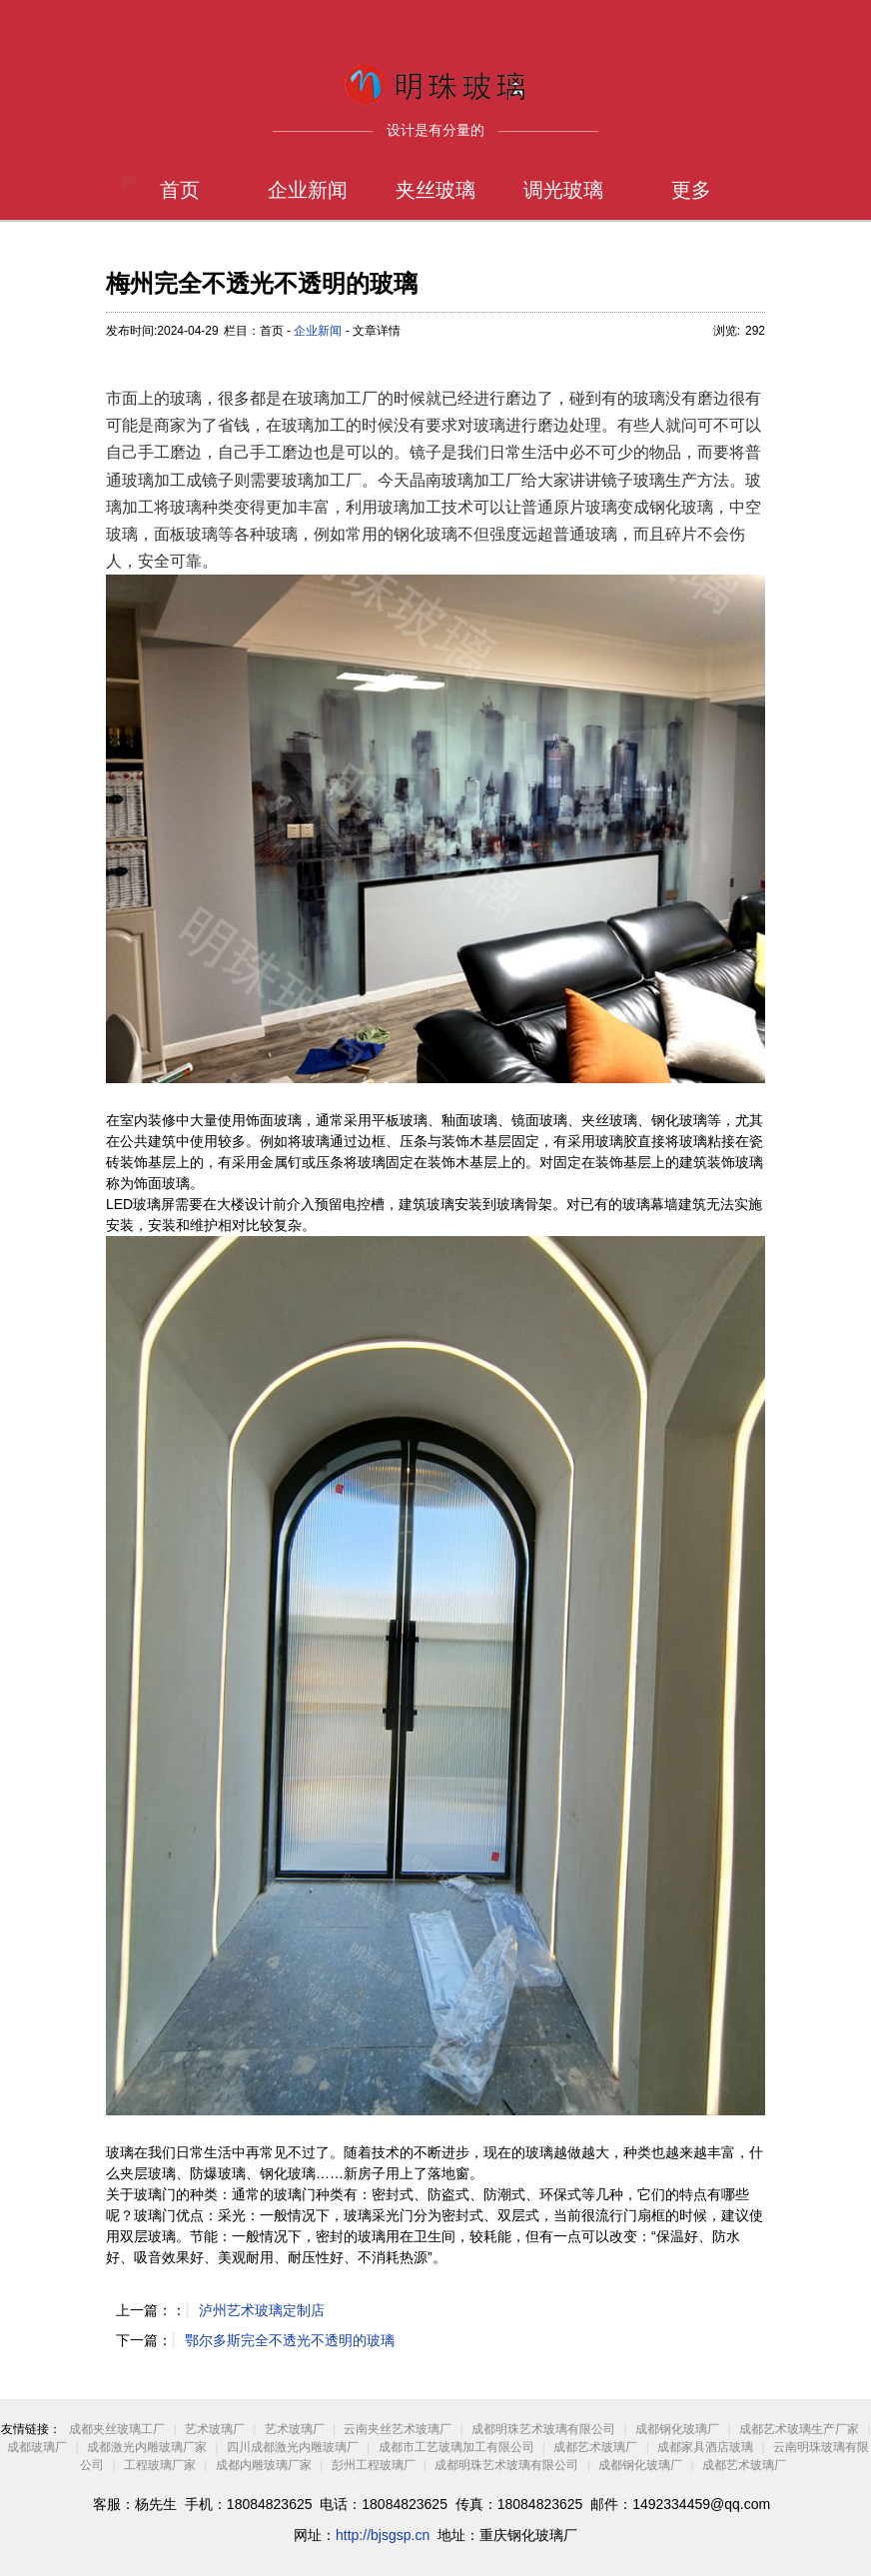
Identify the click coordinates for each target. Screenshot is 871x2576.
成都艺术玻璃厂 (595, 2447)
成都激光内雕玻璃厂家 (147, 2447)
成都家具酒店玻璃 (705, 2447)
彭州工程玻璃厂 (374, 2465)
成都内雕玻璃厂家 (264, 2465)
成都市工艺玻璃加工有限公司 (458, 2447)
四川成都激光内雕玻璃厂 (293, 2447)
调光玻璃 (563, 190)
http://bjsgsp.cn (383, 2535)
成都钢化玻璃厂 (677, 2429)
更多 (691, 190)
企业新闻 (308, 190)
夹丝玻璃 (435, 190)
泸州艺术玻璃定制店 (262, 2310)
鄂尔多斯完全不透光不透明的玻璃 (290, 2340)
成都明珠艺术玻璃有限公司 (543, 2429)
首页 (180, 190)
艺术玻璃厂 (215, 2429)
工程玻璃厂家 (160, 2465)
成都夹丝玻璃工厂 (117, 2429)
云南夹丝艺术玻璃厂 (397, 2429)
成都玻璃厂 (37, 2447)
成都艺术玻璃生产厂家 (799, 2429)
